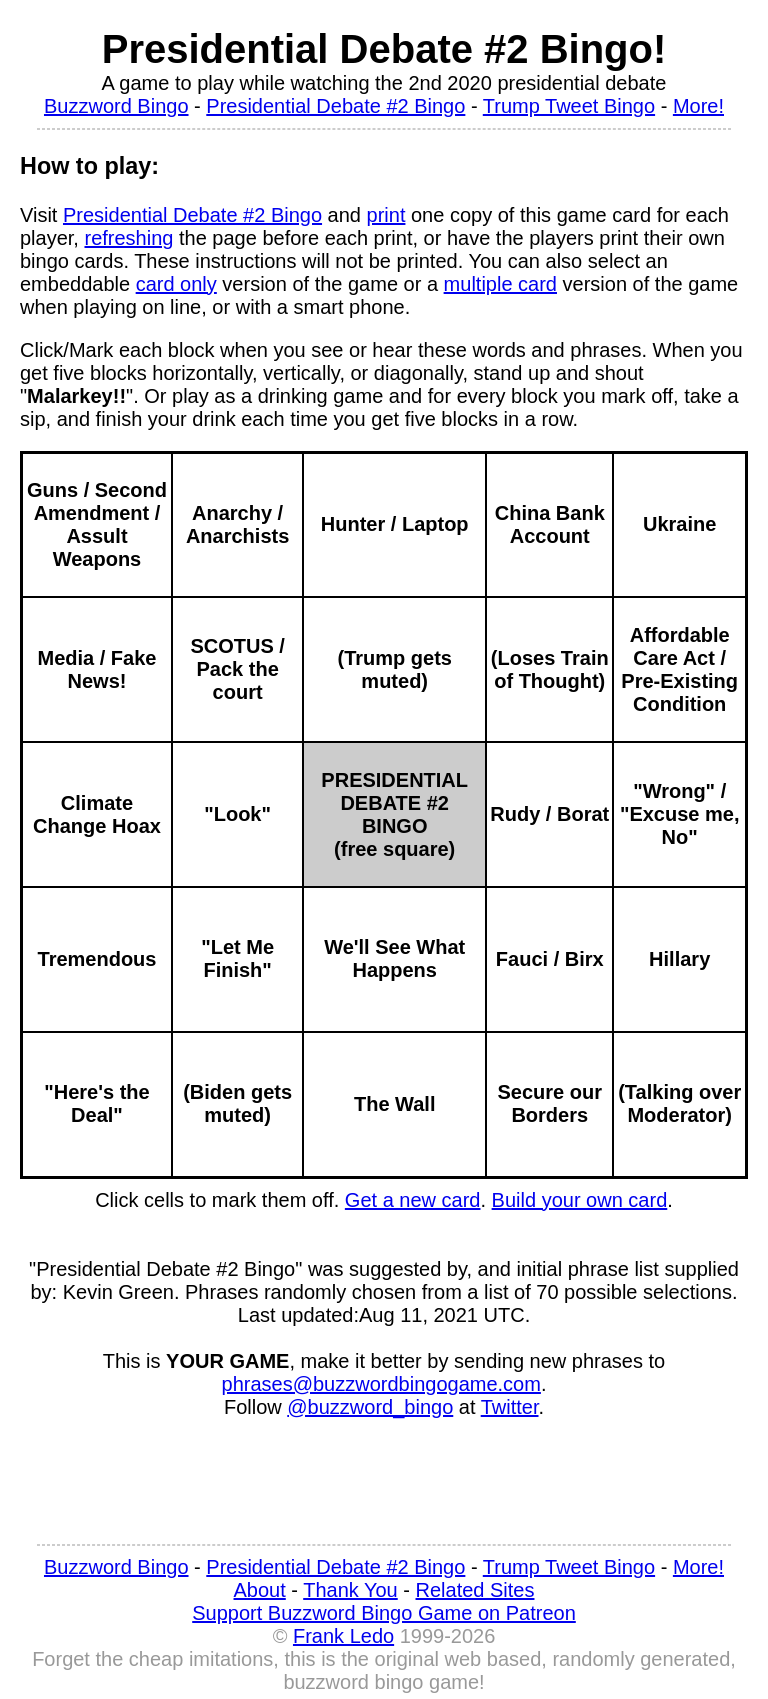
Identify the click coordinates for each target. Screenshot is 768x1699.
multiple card (500, 284)
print (386, 215)
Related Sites (475, 1590)
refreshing (128, 238)
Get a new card (413, 1200)
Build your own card (580, 1200)
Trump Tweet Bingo (569, 106)
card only (176, 284)
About (260, 1590)
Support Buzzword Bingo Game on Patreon (384, 1613)
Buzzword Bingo (116, 106)
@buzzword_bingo (370, 1407)
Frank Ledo (343, 1636)
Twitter (510, 1407)
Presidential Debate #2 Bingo (335, 106)
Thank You (350, 1590)
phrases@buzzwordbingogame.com (381, 1384)
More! (698, 106)
